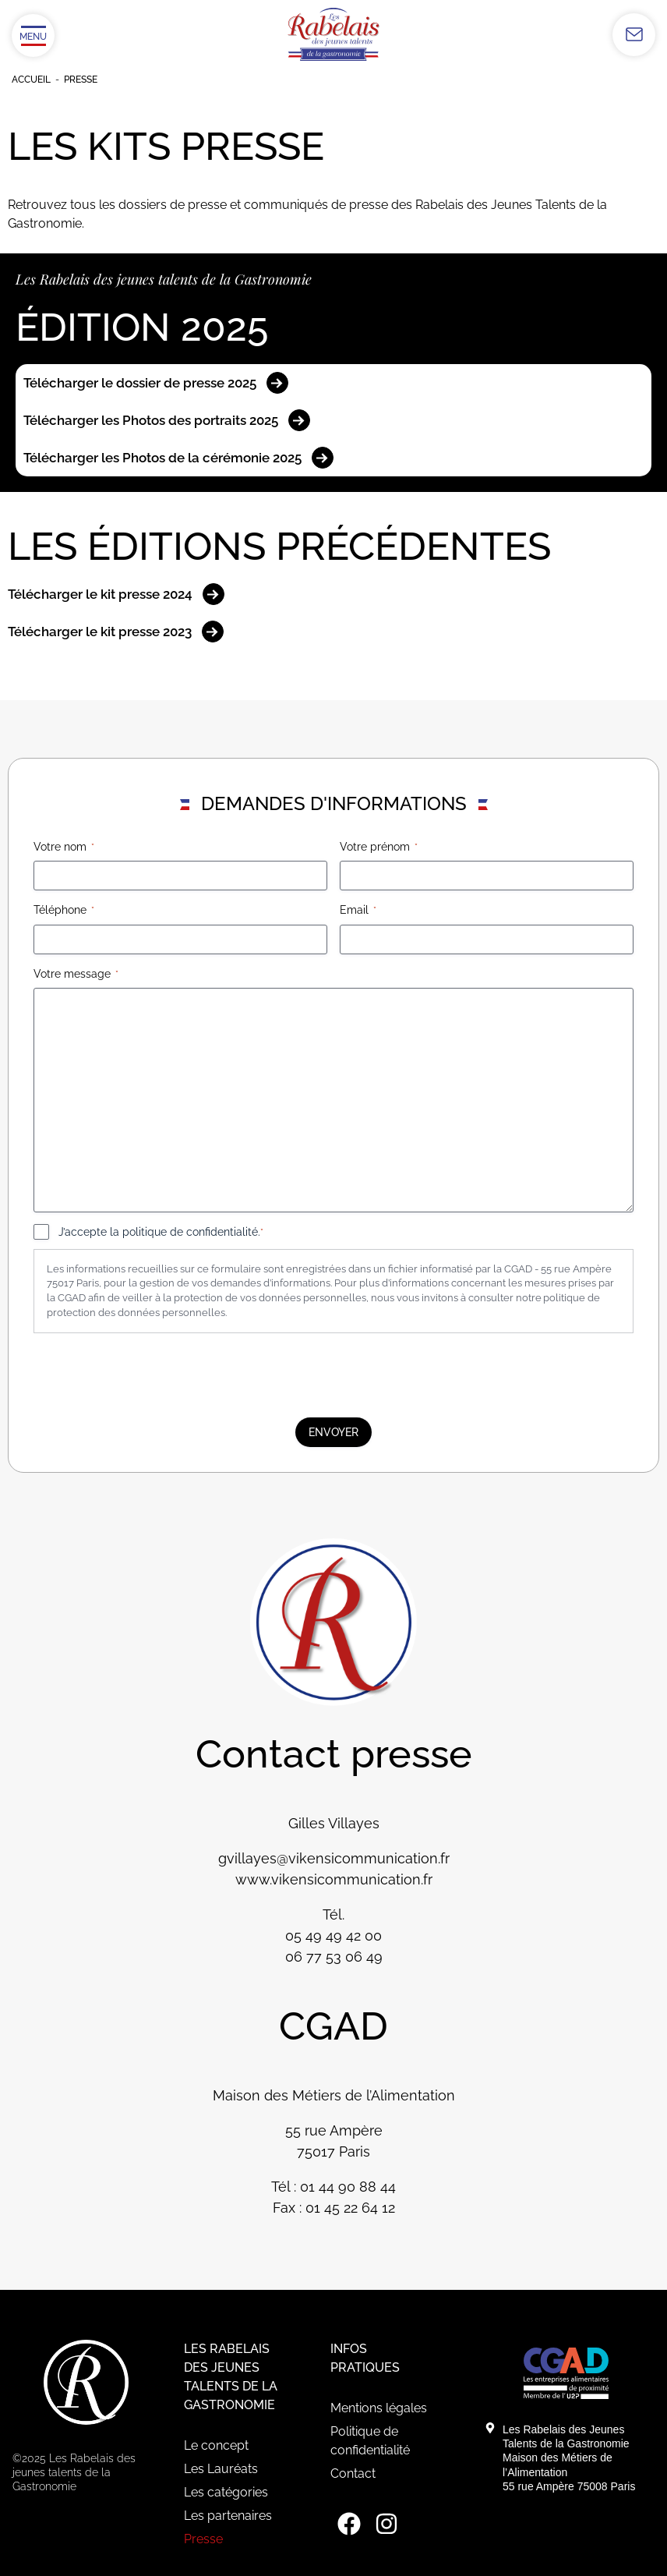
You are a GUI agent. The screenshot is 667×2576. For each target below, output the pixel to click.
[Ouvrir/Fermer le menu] (33, 35)
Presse (203, 2539)
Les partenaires (228, 2515)
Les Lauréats (221, 2468)
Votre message (76, 975)
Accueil (31, 79)
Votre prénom (379, 847)
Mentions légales (378, 2408)
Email (358, 911)
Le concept (216, 2445)
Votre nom (64, 847)
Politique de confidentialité (370, 2440)
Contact (353, 2473)
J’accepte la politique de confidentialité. (160, 1233)
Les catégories (226, 2492)
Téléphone (64, 911)
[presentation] (152, 1375)
